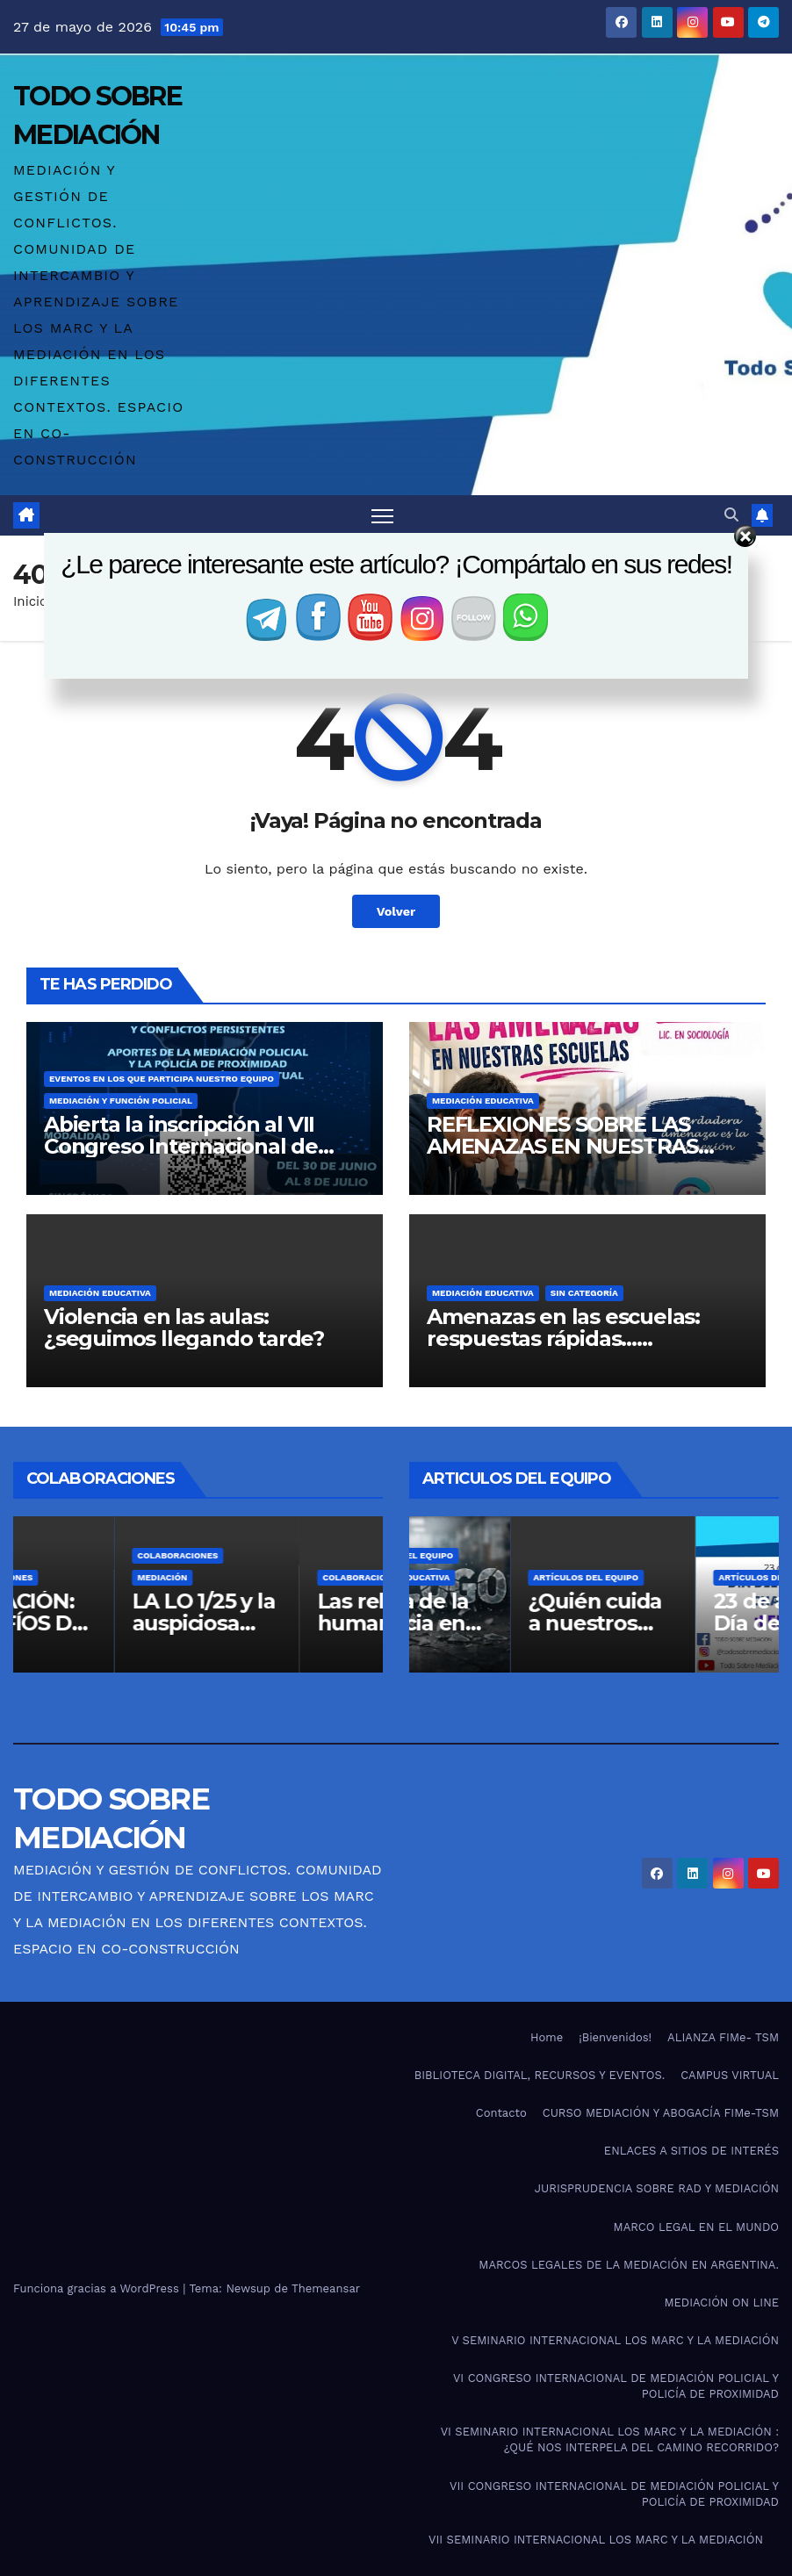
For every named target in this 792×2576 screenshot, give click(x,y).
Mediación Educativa (483, 1100)
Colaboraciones (76, 1578)
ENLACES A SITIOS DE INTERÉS (691, 2150)
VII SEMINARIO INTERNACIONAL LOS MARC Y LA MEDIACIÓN (595, 2539)
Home (546, 2037)
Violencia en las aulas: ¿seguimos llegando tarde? (184, 1327)
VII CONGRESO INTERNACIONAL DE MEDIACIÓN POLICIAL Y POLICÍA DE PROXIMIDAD (614, 2493)
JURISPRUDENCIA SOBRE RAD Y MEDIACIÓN (657, 2188)
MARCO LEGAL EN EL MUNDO (696, 2227)
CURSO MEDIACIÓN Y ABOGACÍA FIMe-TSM (661, 2112)
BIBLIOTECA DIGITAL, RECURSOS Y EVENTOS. (539, 2075)
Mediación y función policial (120, 1100)
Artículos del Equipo (484, 1556)
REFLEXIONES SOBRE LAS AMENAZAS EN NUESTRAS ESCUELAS (562, 1146)
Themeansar (326, 2288)
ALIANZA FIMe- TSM (723, 2037)
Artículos (61, 1556)
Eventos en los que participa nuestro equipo (161, 1078)
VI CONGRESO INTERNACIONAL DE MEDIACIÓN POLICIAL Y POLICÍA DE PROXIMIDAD (616, 2385)
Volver (396, 911)
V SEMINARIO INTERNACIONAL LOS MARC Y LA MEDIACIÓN (615, 2340)
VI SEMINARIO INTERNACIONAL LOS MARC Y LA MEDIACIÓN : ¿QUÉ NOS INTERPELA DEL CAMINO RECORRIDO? (610, 2439)
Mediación (246, 1578)
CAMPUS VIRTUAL (729, 2075)
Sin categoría (584, 1293)
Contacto (501, 2112)
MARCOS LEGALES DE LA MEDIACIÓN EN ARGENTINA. (629, 2264)
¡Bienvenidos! (615, 2037)
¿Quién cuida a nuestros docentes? (679, 1624)
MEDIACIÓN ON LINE (721, 2302)
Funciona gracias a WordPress (98, 2288)
